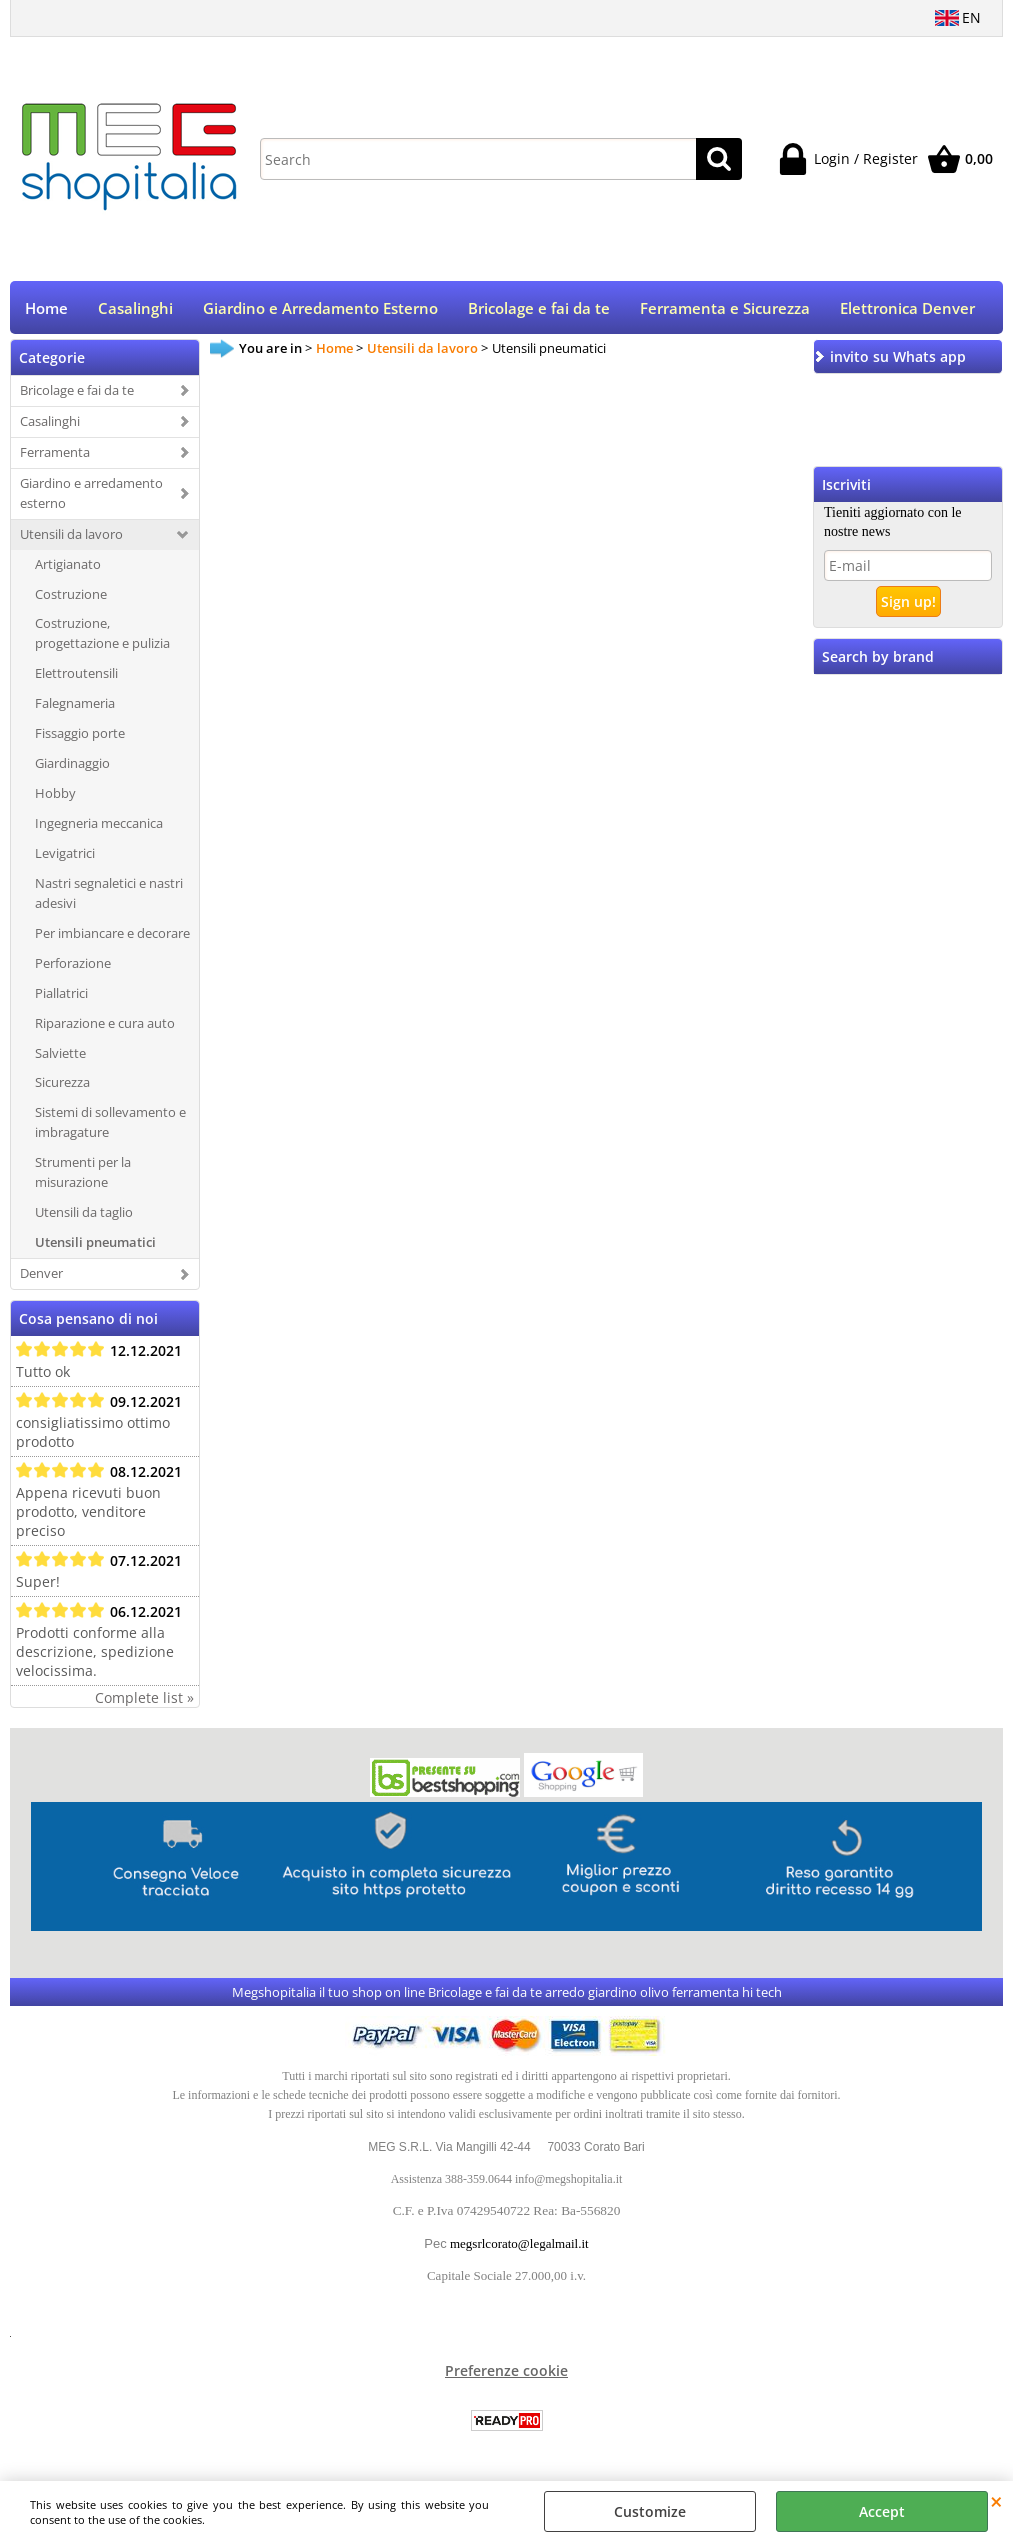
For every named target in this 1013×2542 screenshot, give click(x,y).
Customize (650, 2511)
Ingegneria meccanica (99, 825)
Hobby (55, 795)
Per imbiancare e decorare (112, 935)
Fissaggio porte (80, 735)
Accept (882, 2511)
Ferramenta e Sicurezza (725, 309)
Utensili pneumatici (95, 1244)
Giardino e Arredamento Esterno (320, 309)
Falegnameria (75, 705)
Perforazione (73, 965)
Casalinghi (135, 309)
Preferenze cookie (506, 2372)
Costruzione (71, 596)
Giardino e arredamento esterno (91, 495)
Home (46, 309)
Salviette (60, 1055)
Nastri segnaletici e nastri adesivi (109, 895)
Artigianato (68, 566)
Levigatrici (65, 855)
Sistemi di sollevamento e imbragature (110, 1125)
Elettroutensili (76, 675)
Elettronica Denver (907, 309)
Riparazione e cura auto (105, 1025)
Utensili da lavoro (71, 536)
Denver (41, 1275)
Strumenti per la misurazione (83, 1174)
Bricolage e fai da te (539, 309)
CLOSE (996, 2501)
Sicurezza (62, 1085)
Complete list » (144, 1699)
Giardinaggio (72, 765)
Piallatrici (61, 995)
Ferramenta (55, 454)
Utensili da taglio (84, 1214)
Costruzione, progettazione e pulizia (102, 636)
